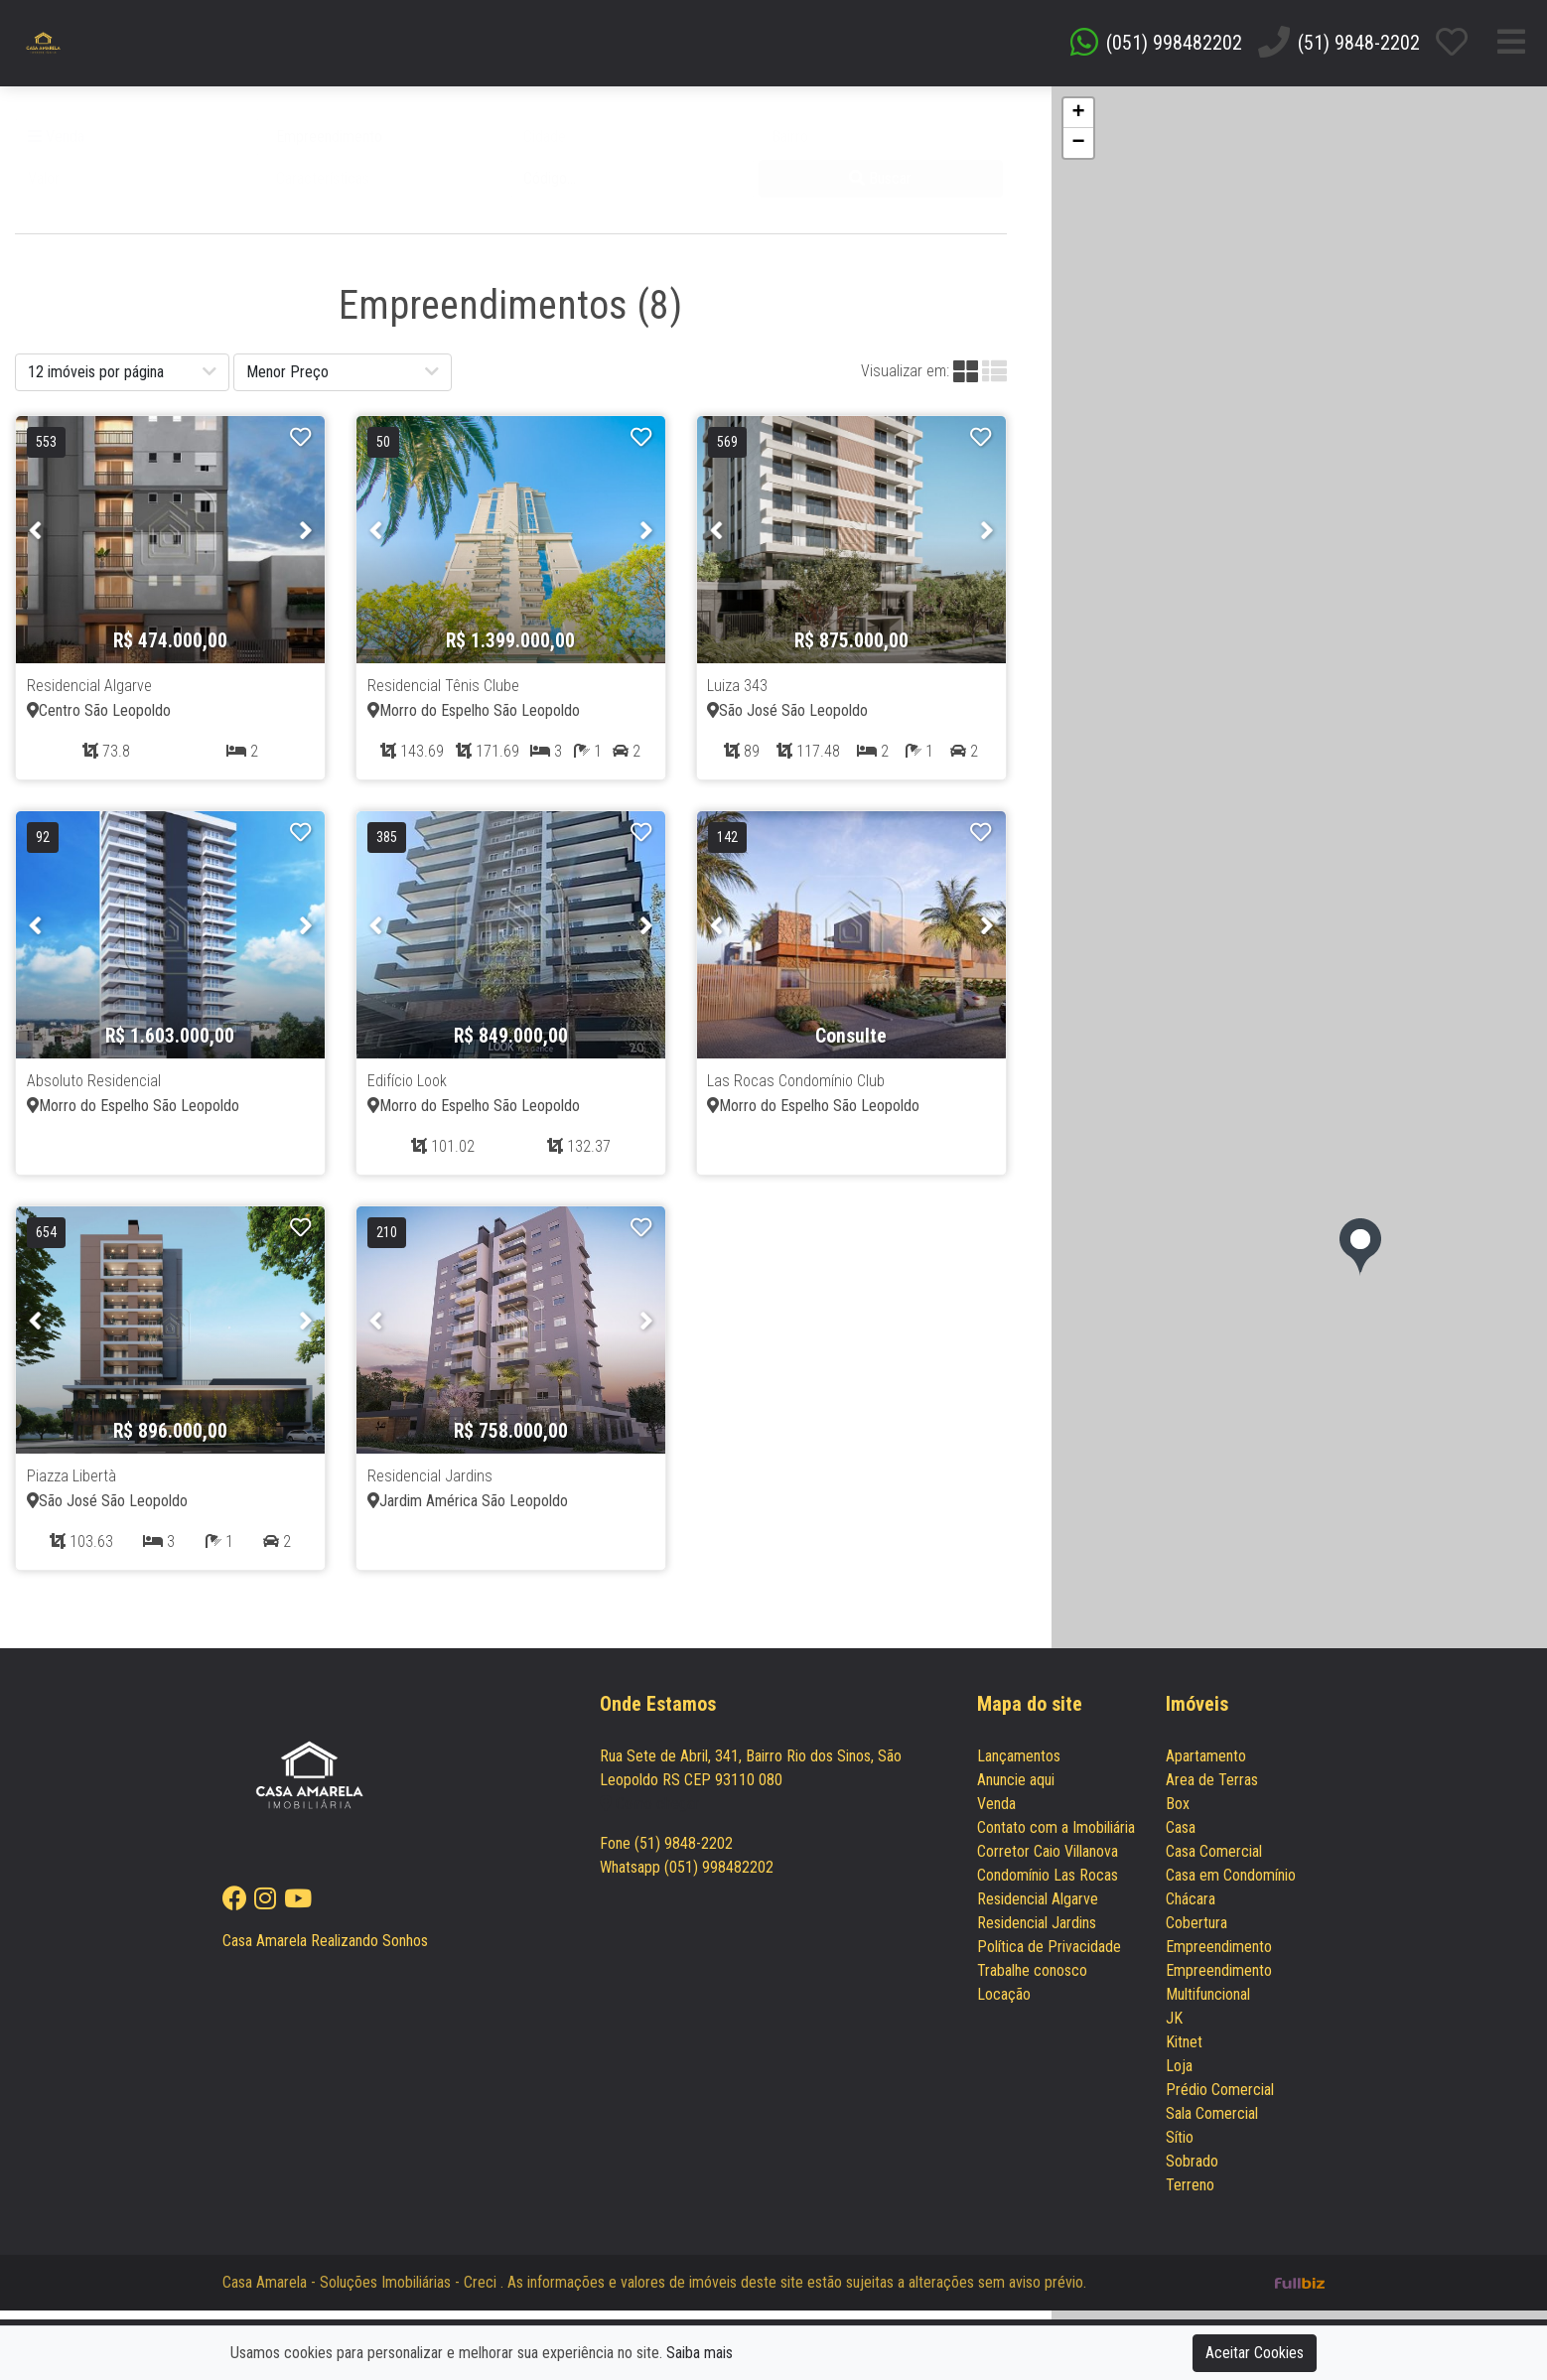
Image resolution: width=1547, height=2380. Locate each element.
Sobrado (1192, 2171)
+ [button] (1078, 122)
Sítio (1180, 2147)
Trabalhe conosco (1032, 1980)
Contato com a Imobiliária (1056, 1837)
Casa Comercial (1214, 1861)
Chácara (1190, 1908)
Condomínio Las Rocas (1047, 1885)
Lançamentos (1018, 1765)
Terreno (1190, 2194)
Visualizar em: (905, 379)
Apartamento (1206, 1765)
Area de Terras (1212, 1789)
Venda (56, 145)
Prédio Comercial (1220, 2099)
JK (1174, 2028)
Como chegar (649, 1813)
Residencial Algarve (1037, 1908)
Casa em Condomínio (1231, 1885)
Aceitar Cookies (1254, 2352)
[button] (385, 146)
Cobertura (1196, 1932)
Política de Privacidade (1049, 1956)
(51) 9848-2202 (1359, 48)
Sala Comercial (1212, 2123)
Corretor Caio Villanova (1047, 1861)
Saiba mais (699, 2352)
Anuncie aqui (1016, 1789)
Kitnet (1184, 2051)
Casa (1180, 1837)
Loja (1179, 2075)
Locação (1004, 2004)
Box (1178, 1813)
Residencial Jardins (1036, 1932)
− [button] (1078, 152)
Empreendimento (1219, 1956)
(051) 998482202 (1174, 48)
